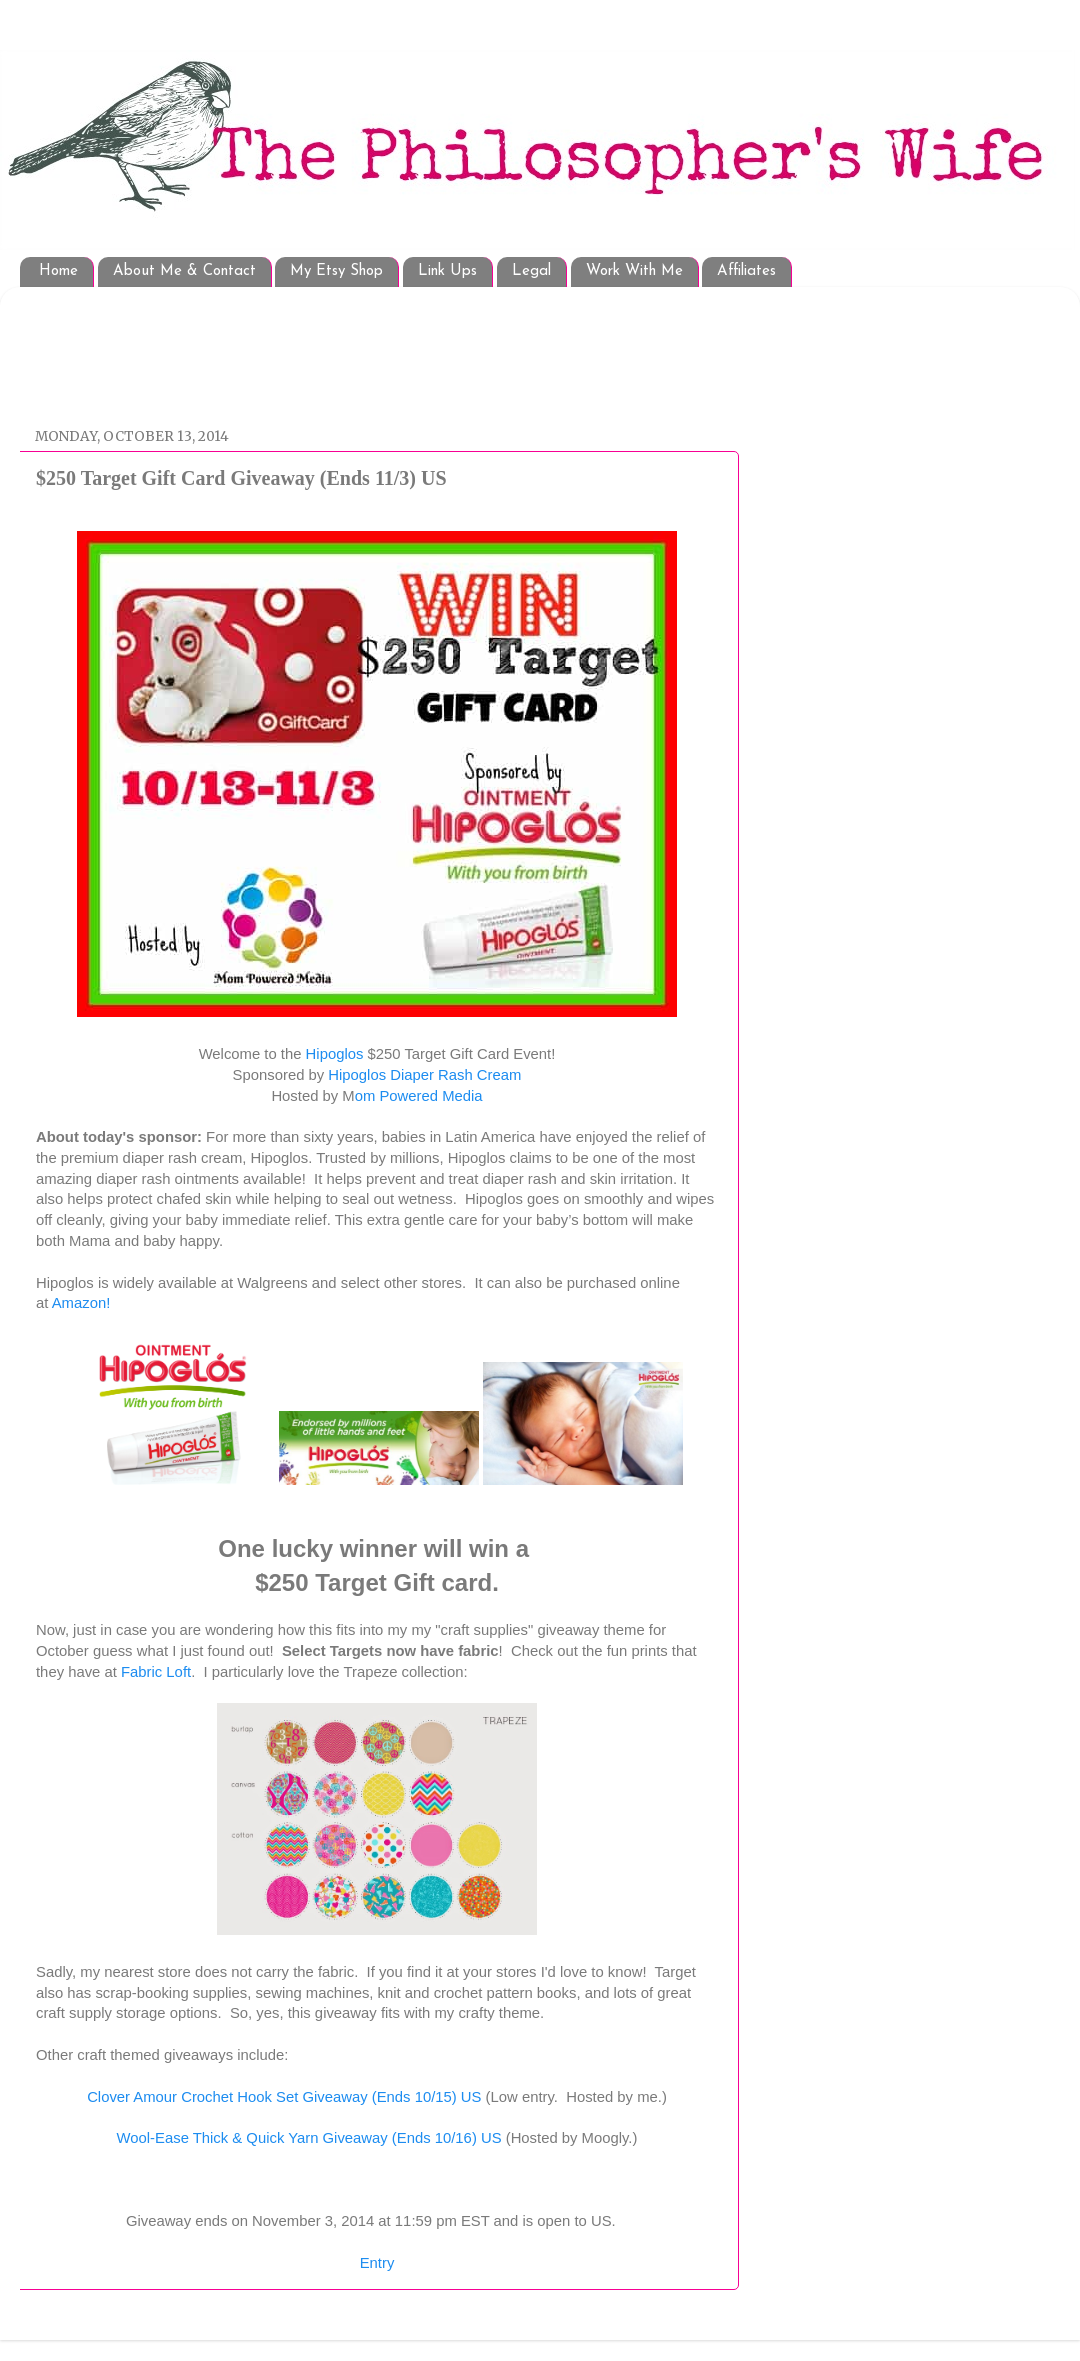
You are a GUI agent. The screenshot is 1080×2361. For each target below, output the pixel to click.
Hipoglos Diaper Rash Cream (424, 1075)
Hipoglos (335, 1054)
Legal (531, 271)
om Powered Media (419, 1096)
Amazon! (81, 1303)
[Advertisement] (399, 347)
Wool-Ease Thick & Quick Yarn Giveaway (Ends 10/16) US (309, 2138)
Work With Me (634, 271)
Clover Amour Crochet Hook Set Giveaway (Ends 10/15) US (284, 2097)
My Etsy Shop (336, 271)
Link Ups (447, 271)
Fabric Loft (156, 1672)
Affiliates (746, 271)
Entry (377, 2263)
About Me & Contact (184, 271)
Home (58, 271)
